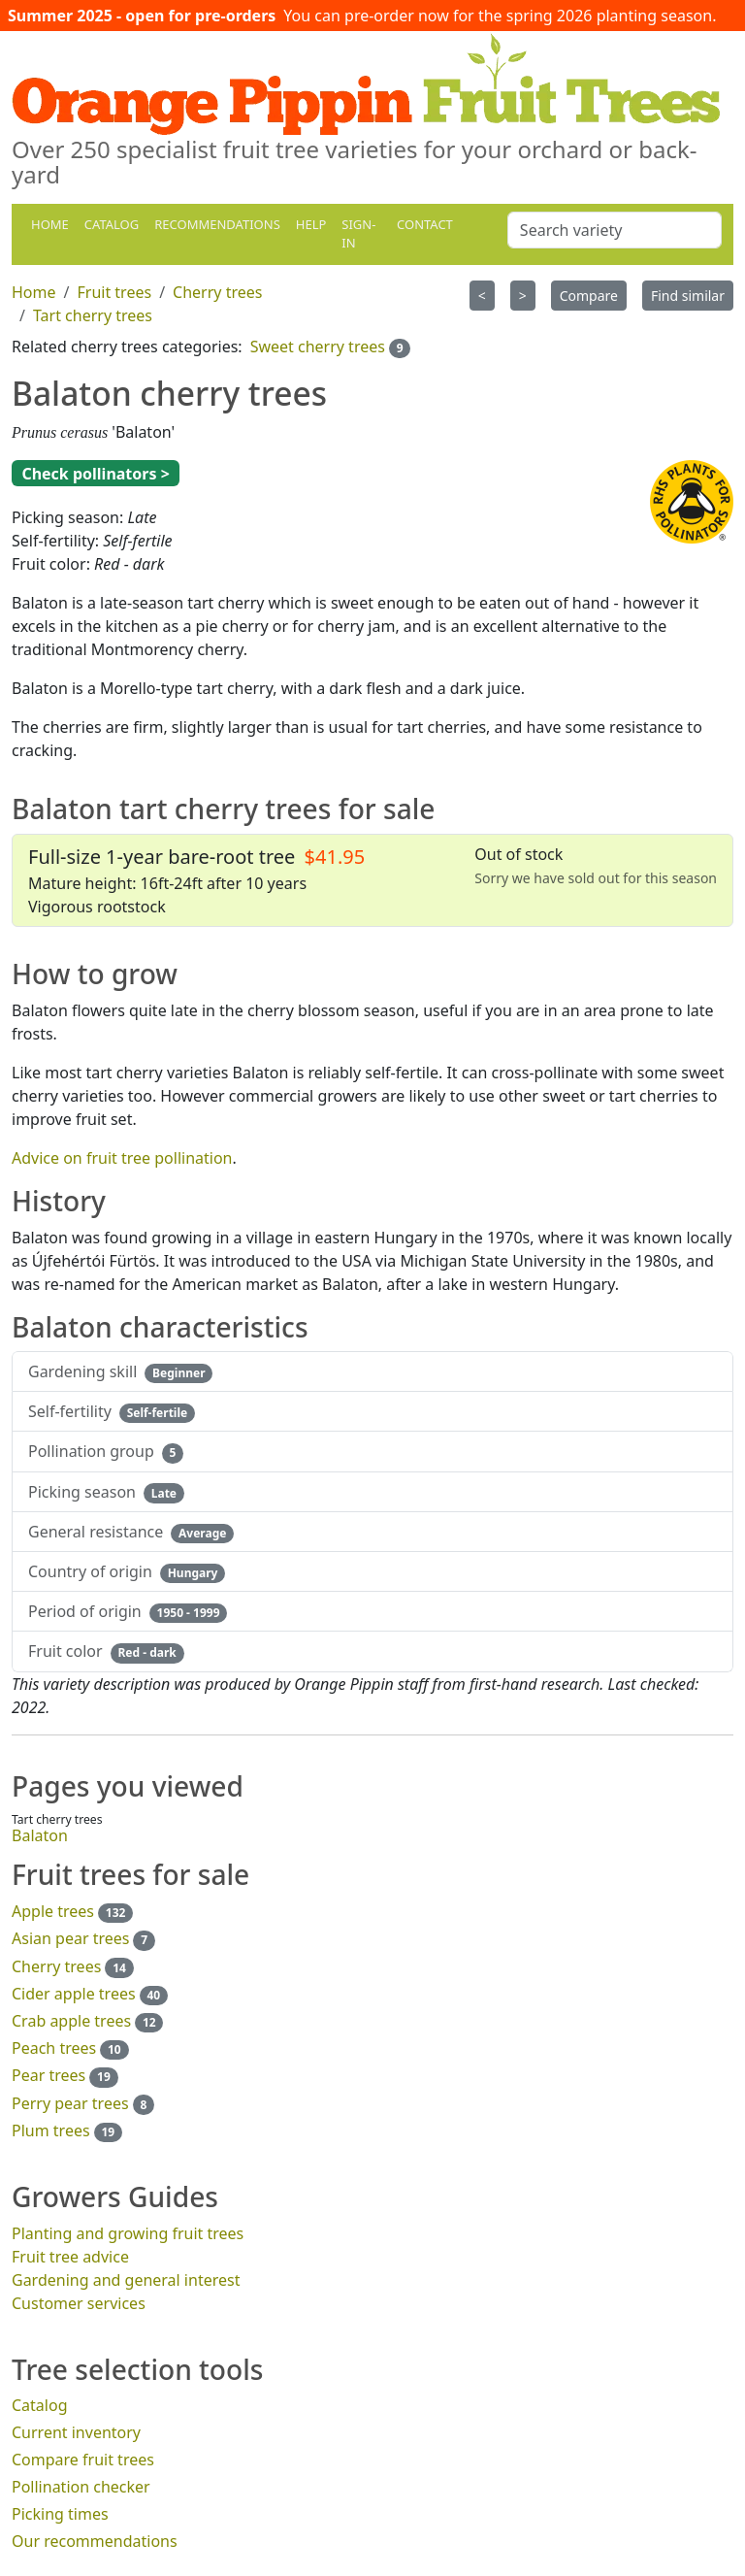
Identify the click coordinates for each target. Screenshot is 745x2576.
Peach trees (54, 2048)
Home (50, 224)
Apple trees (53, 1911)
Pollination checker (81, 2486)
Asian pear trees (70, 1938)
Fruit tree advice (70, 2256)
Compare (589, 295)
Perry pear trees (70, 2103)
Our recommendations (95, 2541)
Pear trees (48, 2075)
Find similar (688, 295)
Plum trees (51, 2130)
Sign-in (358, 233)
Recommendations (217, 224)
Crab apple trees (71, 2020)
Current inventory (76, 2432)
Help (311, 224)
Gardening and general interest (126, 2280)
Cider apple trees (74, 1993)
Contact (425, 224)
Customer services (79, 2303)
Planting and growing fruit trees (127, 2233)
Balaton (40, 1835)
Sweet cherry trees (317, 346)
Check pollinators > (95, 473)
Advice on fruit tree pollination (122, 1158)
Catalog (111, 224)
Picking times (60, 2514)
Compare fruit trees (83, 2459)
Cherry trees (56, 1966)
